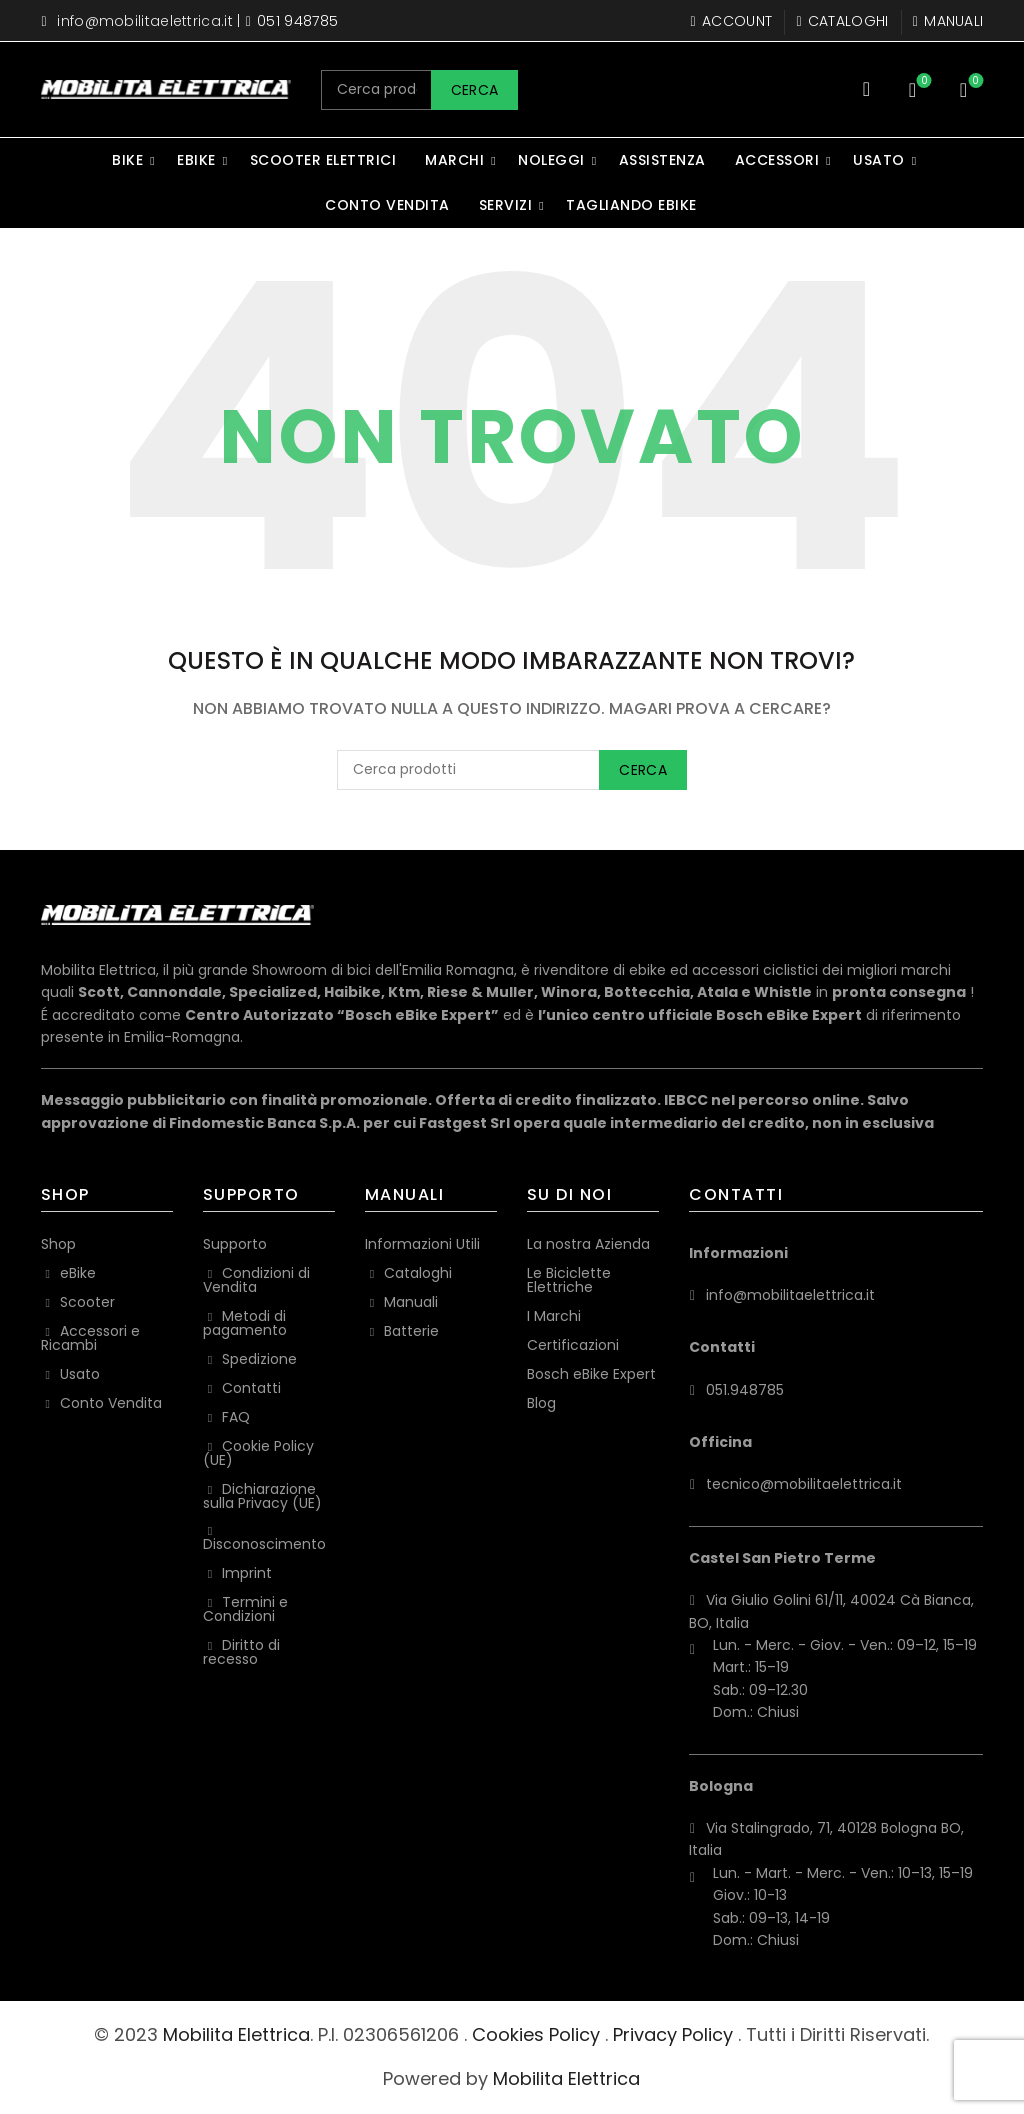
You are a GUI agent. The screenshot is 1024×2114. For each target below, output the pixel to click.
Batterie (411, 1331)
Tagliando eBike (631, 205)
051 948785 (297, 21)
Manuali (948, 21)
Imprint (247, 1573)
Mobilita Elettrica (236, 2034)
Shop (58, 1244)
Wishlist (922, 81)
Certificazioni (573, 1345)
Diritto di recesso (241, 1652)
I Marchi (554, 1316)
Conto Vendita (387, 205)
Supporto (235, 1244)
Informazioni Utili (422, 1244)
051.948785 (745, 1390)
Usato (879, 160)
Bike (127, 160)
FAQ (236, 1417)
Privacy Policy (673, 2034)
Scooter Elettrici (323, 160)
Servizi (506, 205)
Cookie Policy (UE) (258, 1453)
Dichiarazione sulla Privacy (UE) (262, 1496)
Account (731, 21)
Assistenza (662, 160)
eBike (196, 160)
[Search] (866, 89)
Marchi (454, 160)
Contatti (251, 1388)
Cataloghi (841, 21)
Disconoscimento (264, 1544)
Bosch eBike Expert (591, 1374)
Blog (541, 1403)
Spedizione (259, 1359)
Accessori (777, 160)
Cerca (475, 90)
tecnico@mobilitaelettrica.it (804, 1484)
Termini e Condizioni (245, 1609)
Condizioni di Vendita (256, 1280)
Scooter (87, 1302)
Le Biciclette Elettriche (569, 1280)
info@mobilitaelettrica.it (145, 21)
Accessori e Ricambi (90, 1338)
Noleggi (551, 160)
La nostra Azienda (588, 1244)
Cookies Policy (536, 2034)
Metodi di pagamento (245, 1323)
